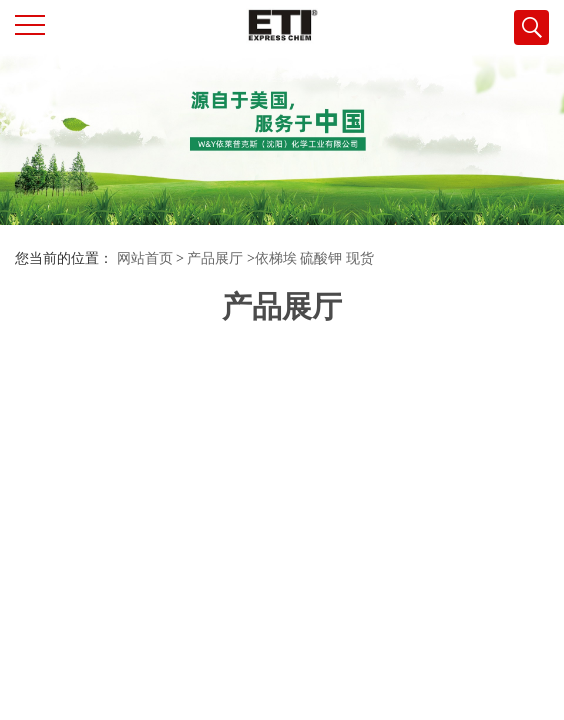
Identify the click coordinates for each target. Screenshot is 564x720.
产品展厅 (215, 258)
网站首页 (145, 258)
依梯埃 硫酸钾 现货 (314, 258)
